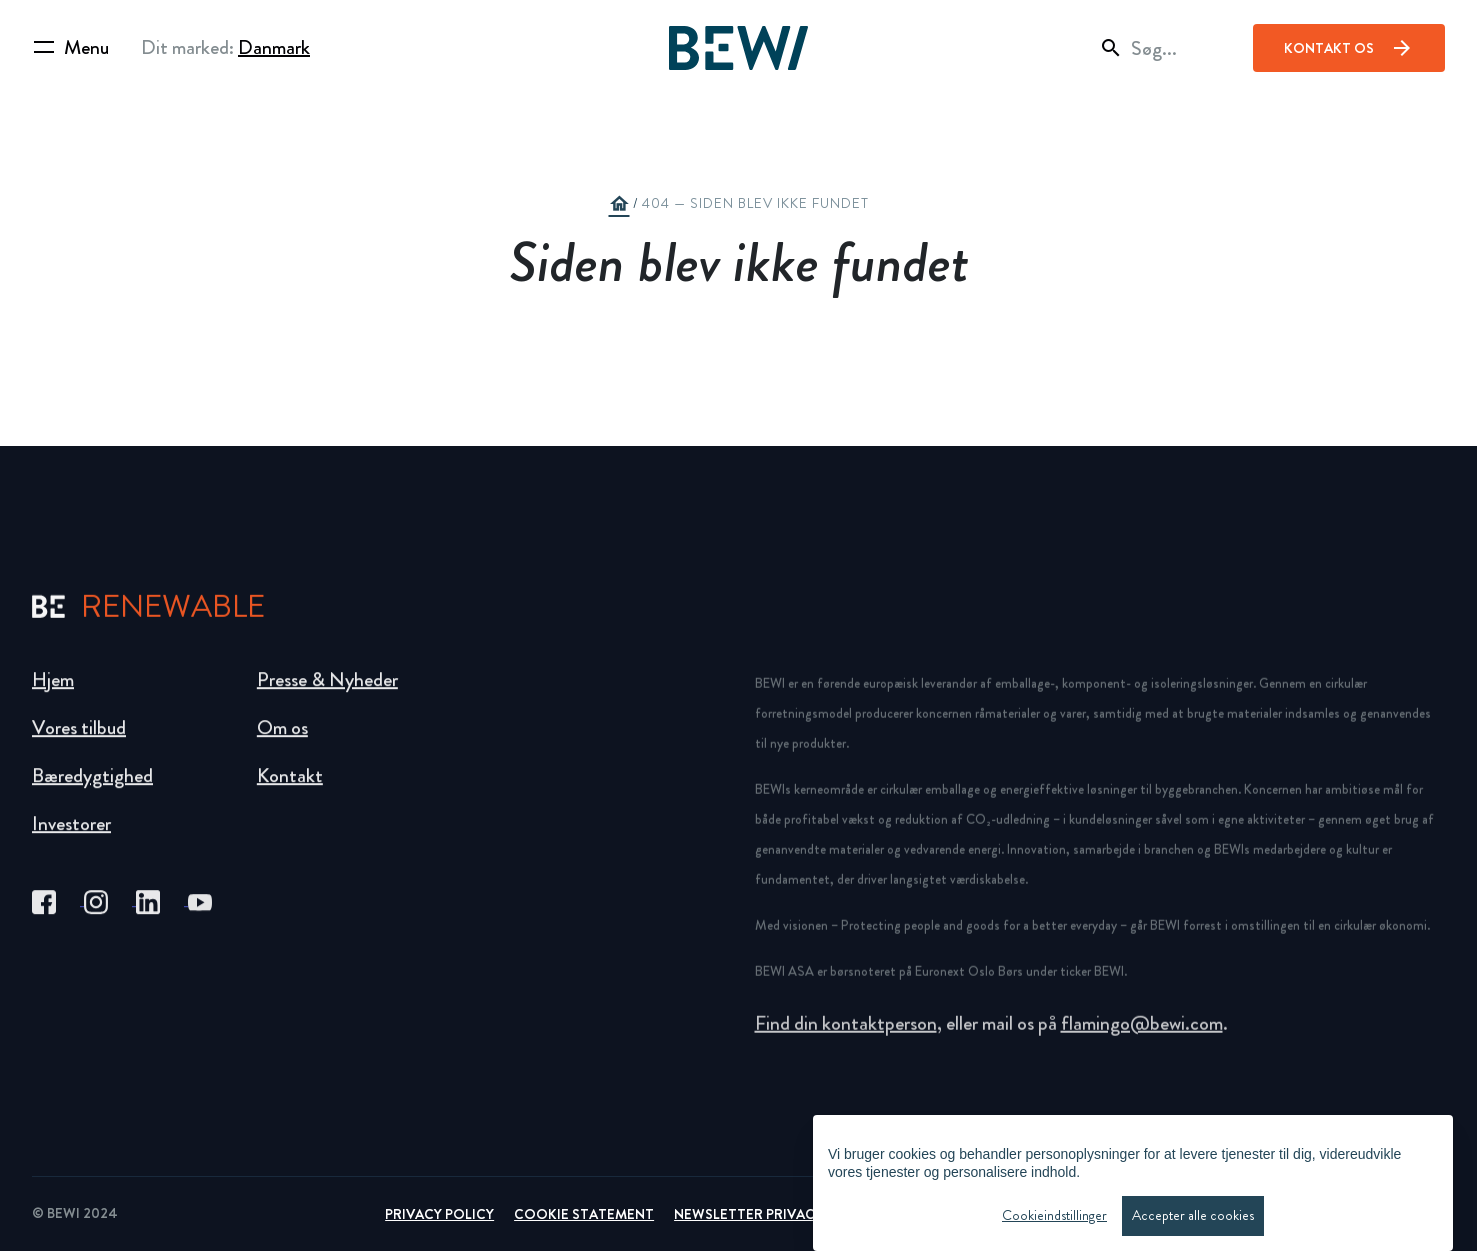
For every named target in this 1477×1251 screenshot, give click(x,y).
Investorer (71, 837)
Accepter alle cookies (1193, 1217)
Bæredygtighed (92, 789)
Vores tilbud (79, 741)
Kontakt (290, 789)
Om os (282, 741)
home (619, 204)
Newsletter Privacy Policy (774, 1214)
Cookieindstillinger (1054, 1217)
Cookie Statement (584, 1214)
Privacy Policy (439, 1214)
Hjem (53, 693)
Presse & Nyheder (327, 693)
